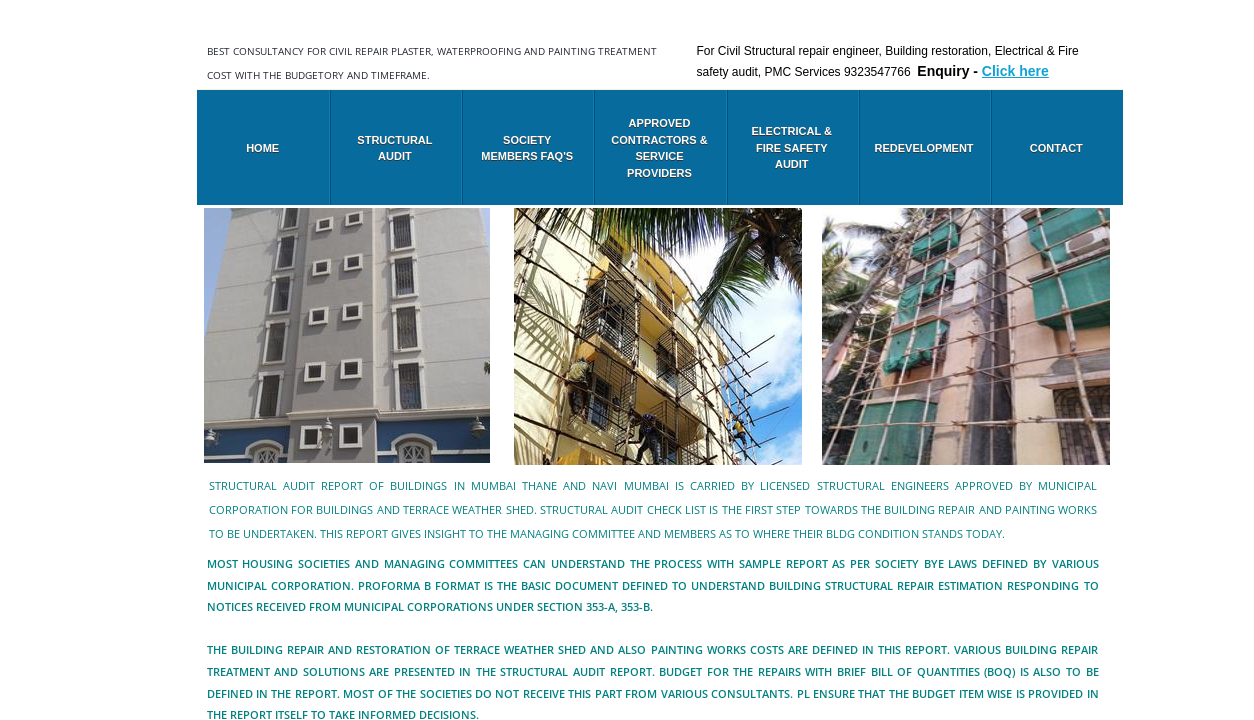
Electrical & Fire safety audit (792, 147)
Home (262, 148)
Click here (1015, 71)
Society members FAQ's (527, 148)
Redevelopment (924, 148)
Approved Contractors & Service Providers (659, 148)
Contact (1056, 148)
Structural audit (394, 148)
